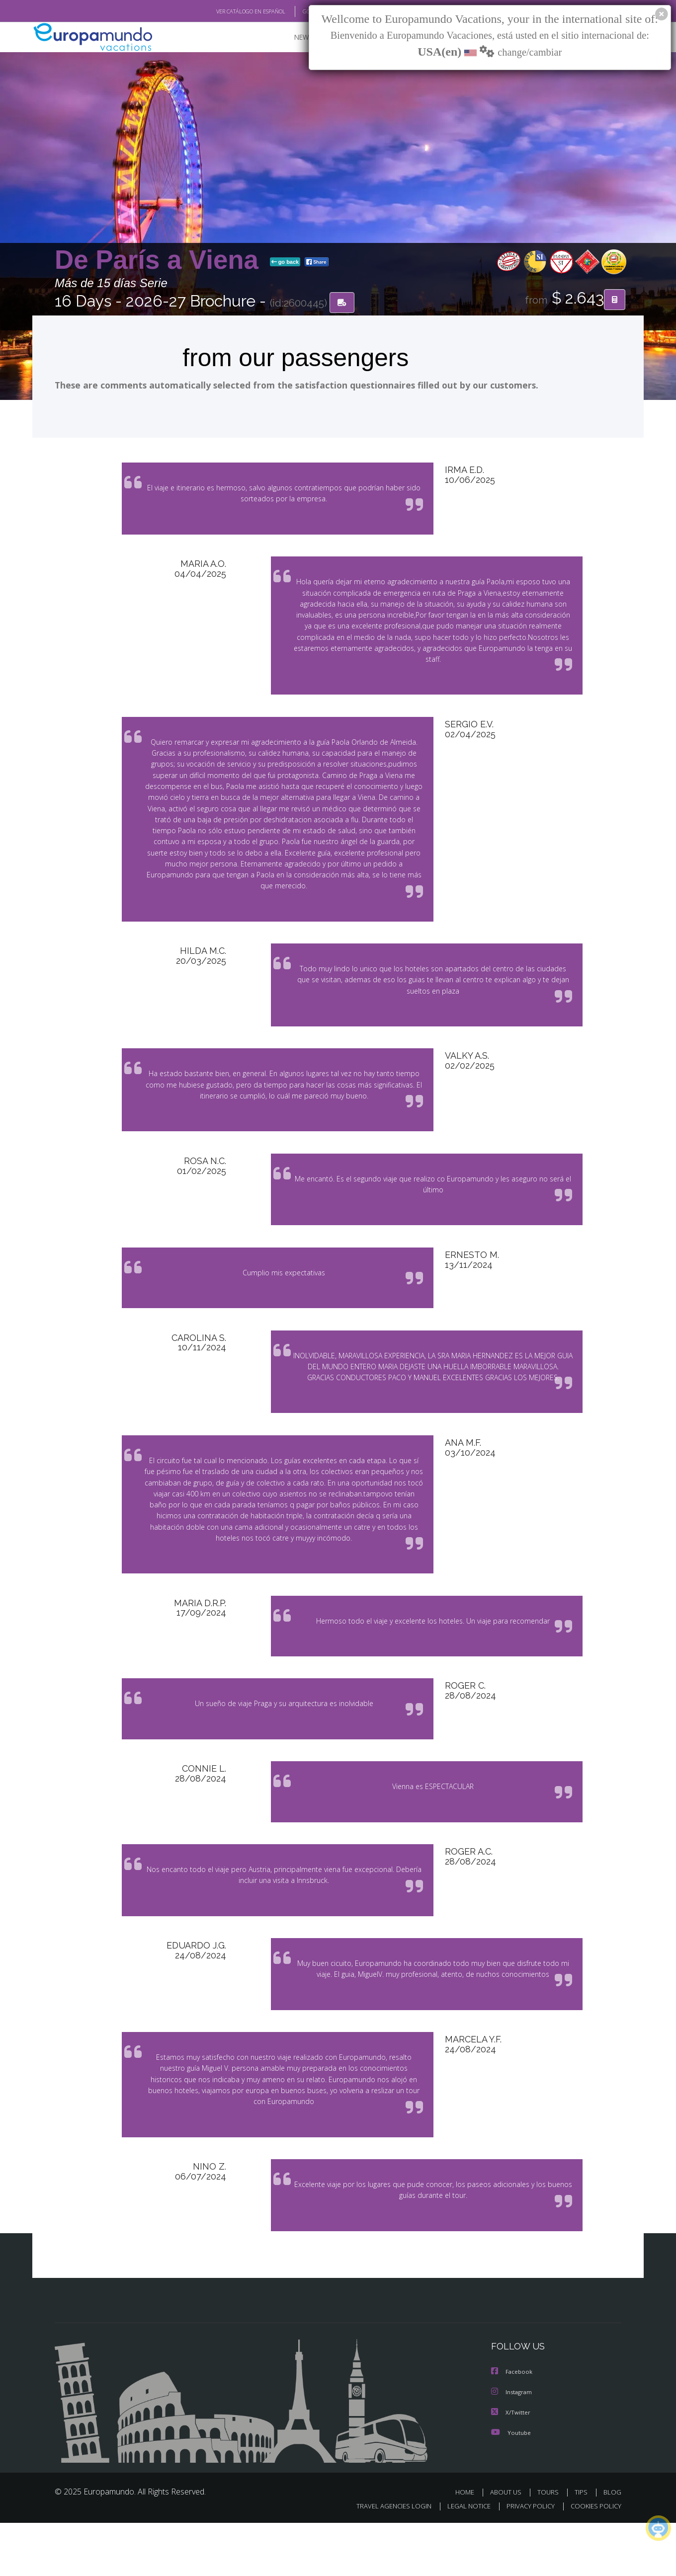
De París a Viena (160, 260)
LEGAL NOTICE (462, 2559)
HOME (468, 2545)
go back (285, 262)
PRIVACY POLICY (526, 2559)
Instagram (512, 2445)
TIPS (582, 2545)
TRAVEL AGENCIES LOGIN (384, 2559)
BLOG (612, 2545)
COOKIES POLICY (593, 2559)
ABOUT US (508, 2545)
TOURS (550, 2545)
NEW (292, 37)
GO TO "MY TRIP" (306, 11)
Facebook (512, 2425)
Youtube (511, 2485)
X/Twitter (511, 2465)
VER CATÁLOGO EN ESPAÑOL (227, 11)
